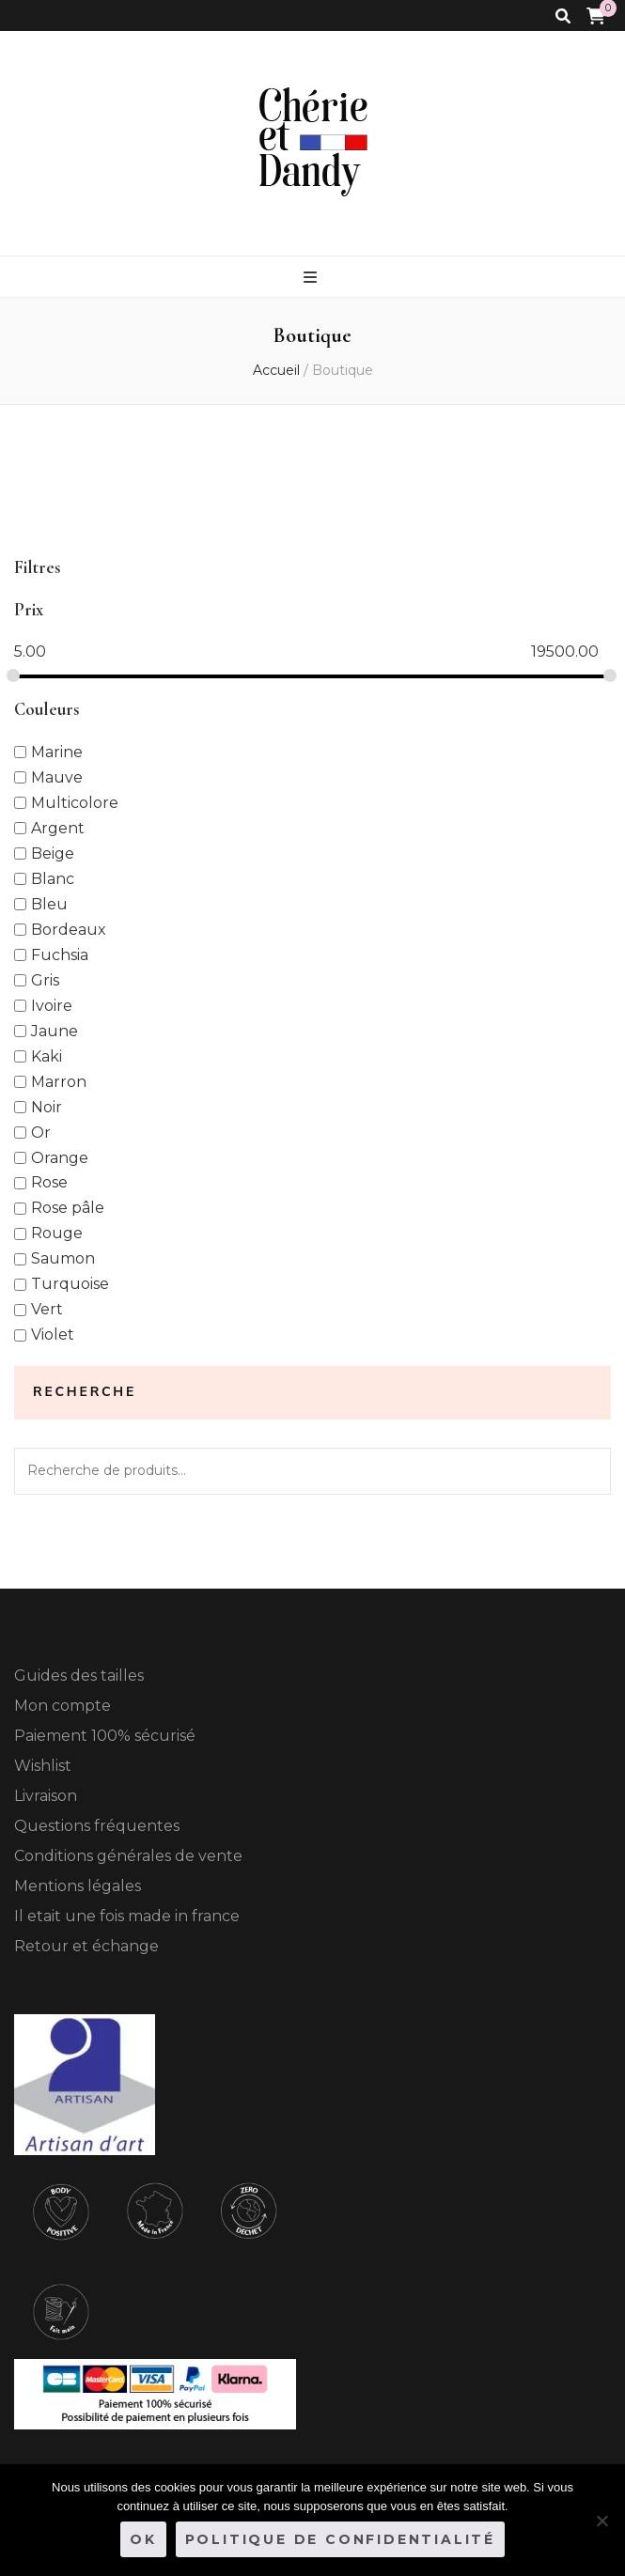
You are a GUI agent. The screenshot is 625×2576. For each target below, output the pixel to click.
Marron (58, 1081)
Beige (52, 852)
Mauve (57, 776)
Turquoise (70, 1284)
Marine (57, 751)
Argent (58, 827)
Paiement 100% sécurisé (104, 1736)
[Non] (601, 2520)
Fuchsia (59, 954)
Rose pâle (67, 1208)
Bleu (49, 903)
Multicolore (74, 802)
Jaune (54, 1030)
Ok (143, 2539)
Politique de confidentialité (340, 2539)
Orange (59, 1157)
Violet (52, 1334)
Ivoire (51, 1005)
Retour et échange (86, 1946)
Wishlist (42, 1766)
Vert (47, 1309)
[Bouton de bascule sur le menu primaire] (312, 278)
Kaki (46, 1055)
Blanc (52, 878)
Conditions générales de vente (128, 1856)
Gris (45, 979)
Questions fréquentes (97, 1826)
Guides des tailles (79, 1675)
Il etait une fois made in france (127, 1916)
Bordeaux (68, 929)
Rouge (57, 1233)
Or (41, 1132)
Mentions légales (77, 1886)
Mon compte (62, 1706)
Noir (46, 1106)
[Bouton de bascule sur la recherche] (562, 16)
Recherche (587, 1471)
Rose (49, 1182)
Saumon (63, 1258)
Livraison (45, 1796)
